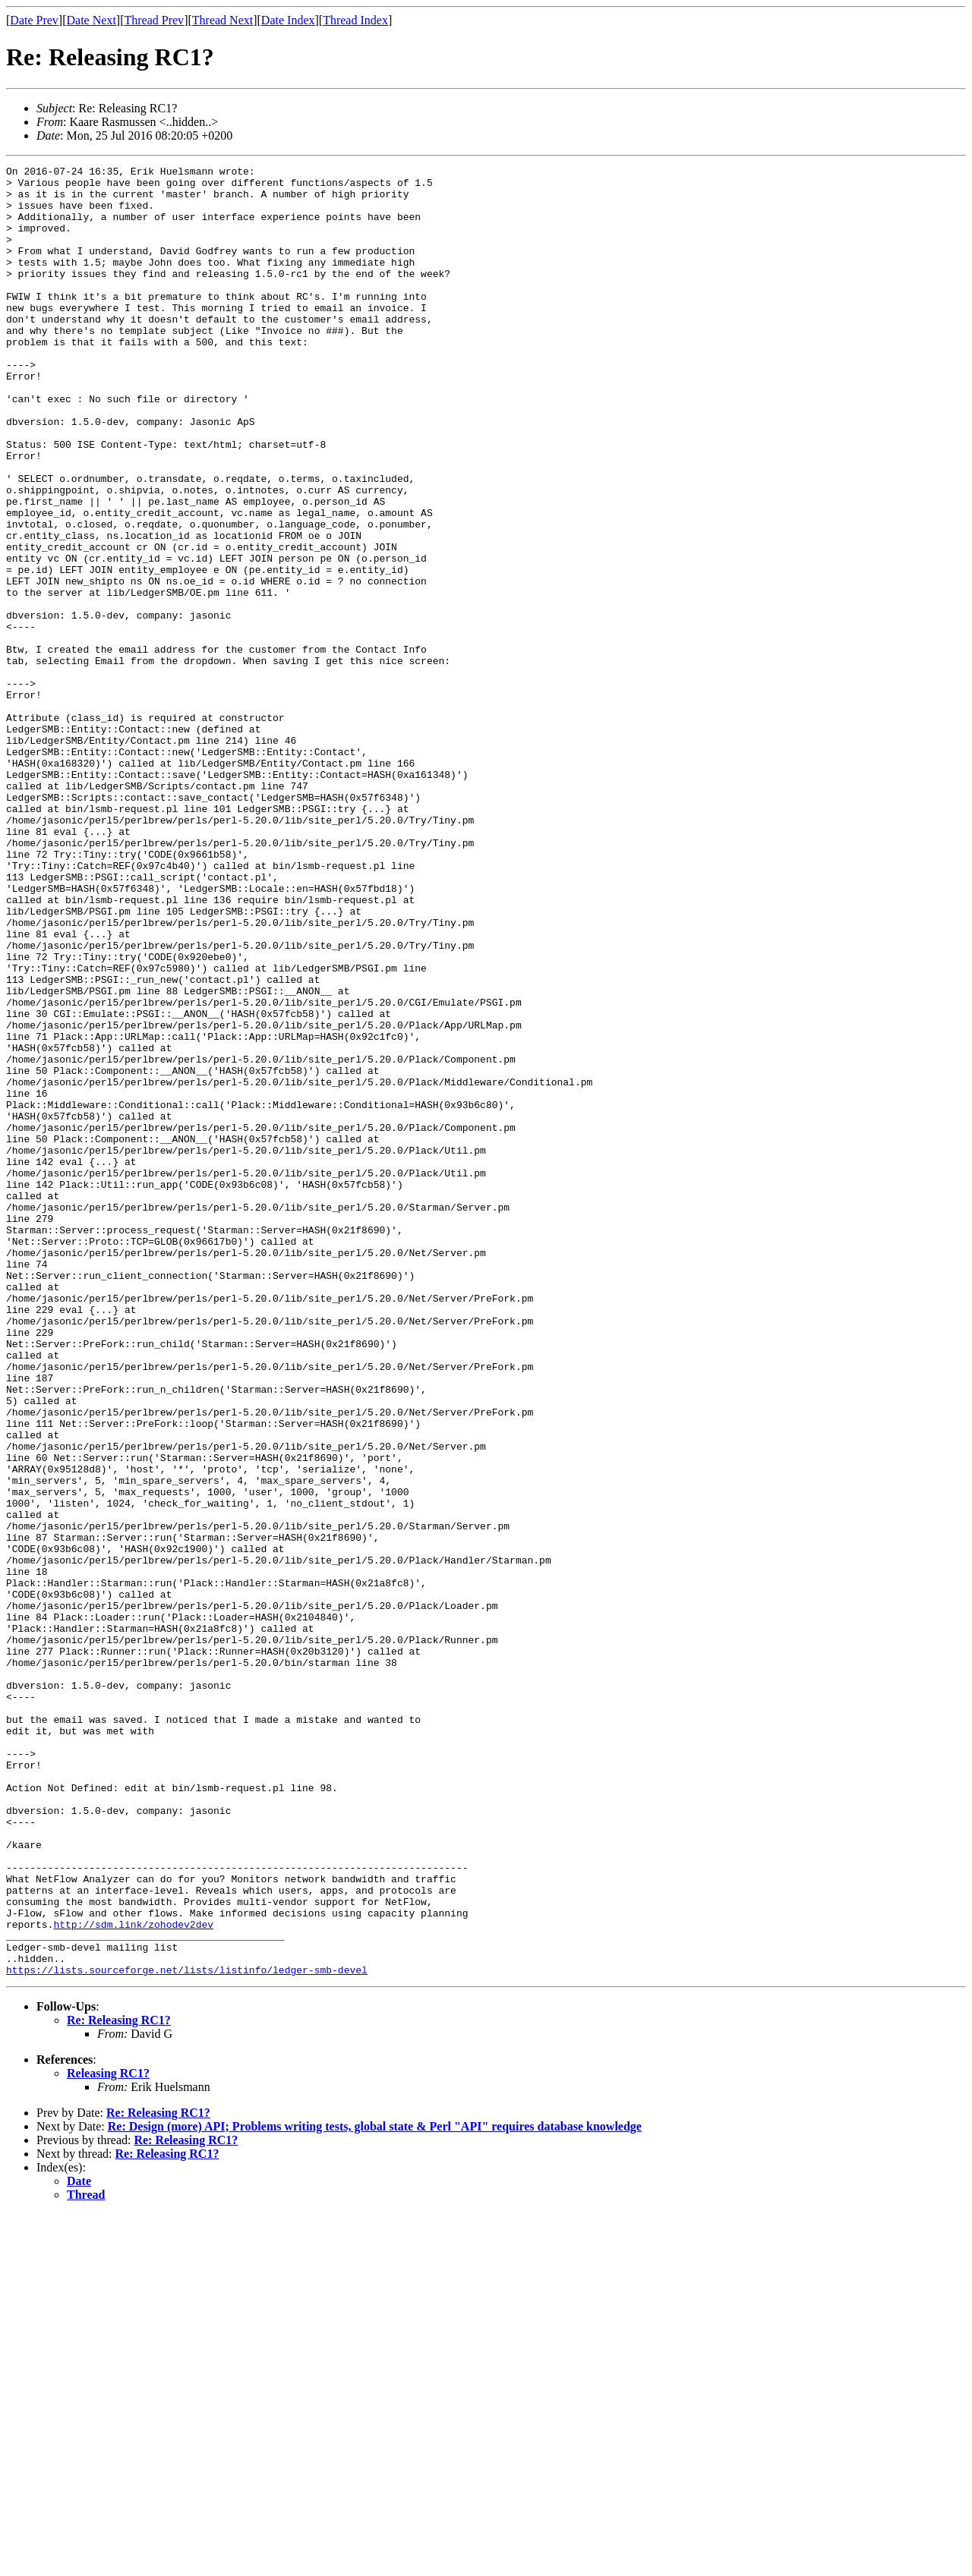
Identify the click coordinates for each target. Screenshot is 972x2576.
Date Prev (34, 20)
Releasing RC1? (108, 2435)
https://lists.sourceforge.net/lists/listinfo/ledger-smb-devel (187, 2331)
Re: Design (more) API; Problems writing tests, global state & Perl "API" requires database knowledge (375, 2488)
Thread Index (355, 20)
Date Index (288, 20)
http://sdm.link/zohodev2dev (133, 2277)
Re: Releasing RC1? (119, 2382)
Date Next (91, 20)
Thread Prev (154, 20)
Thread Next (222, 20)
